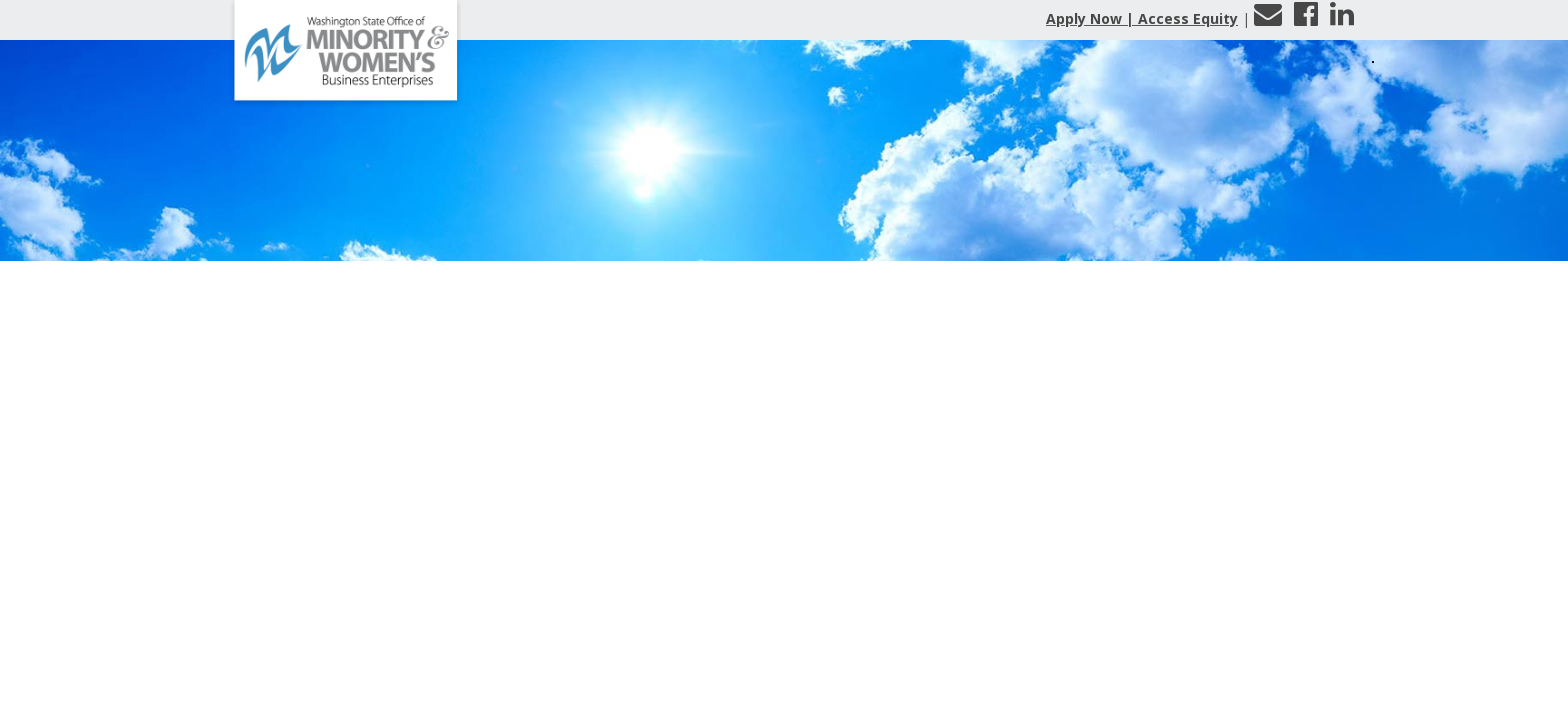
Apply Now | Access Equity (1142, 18)
